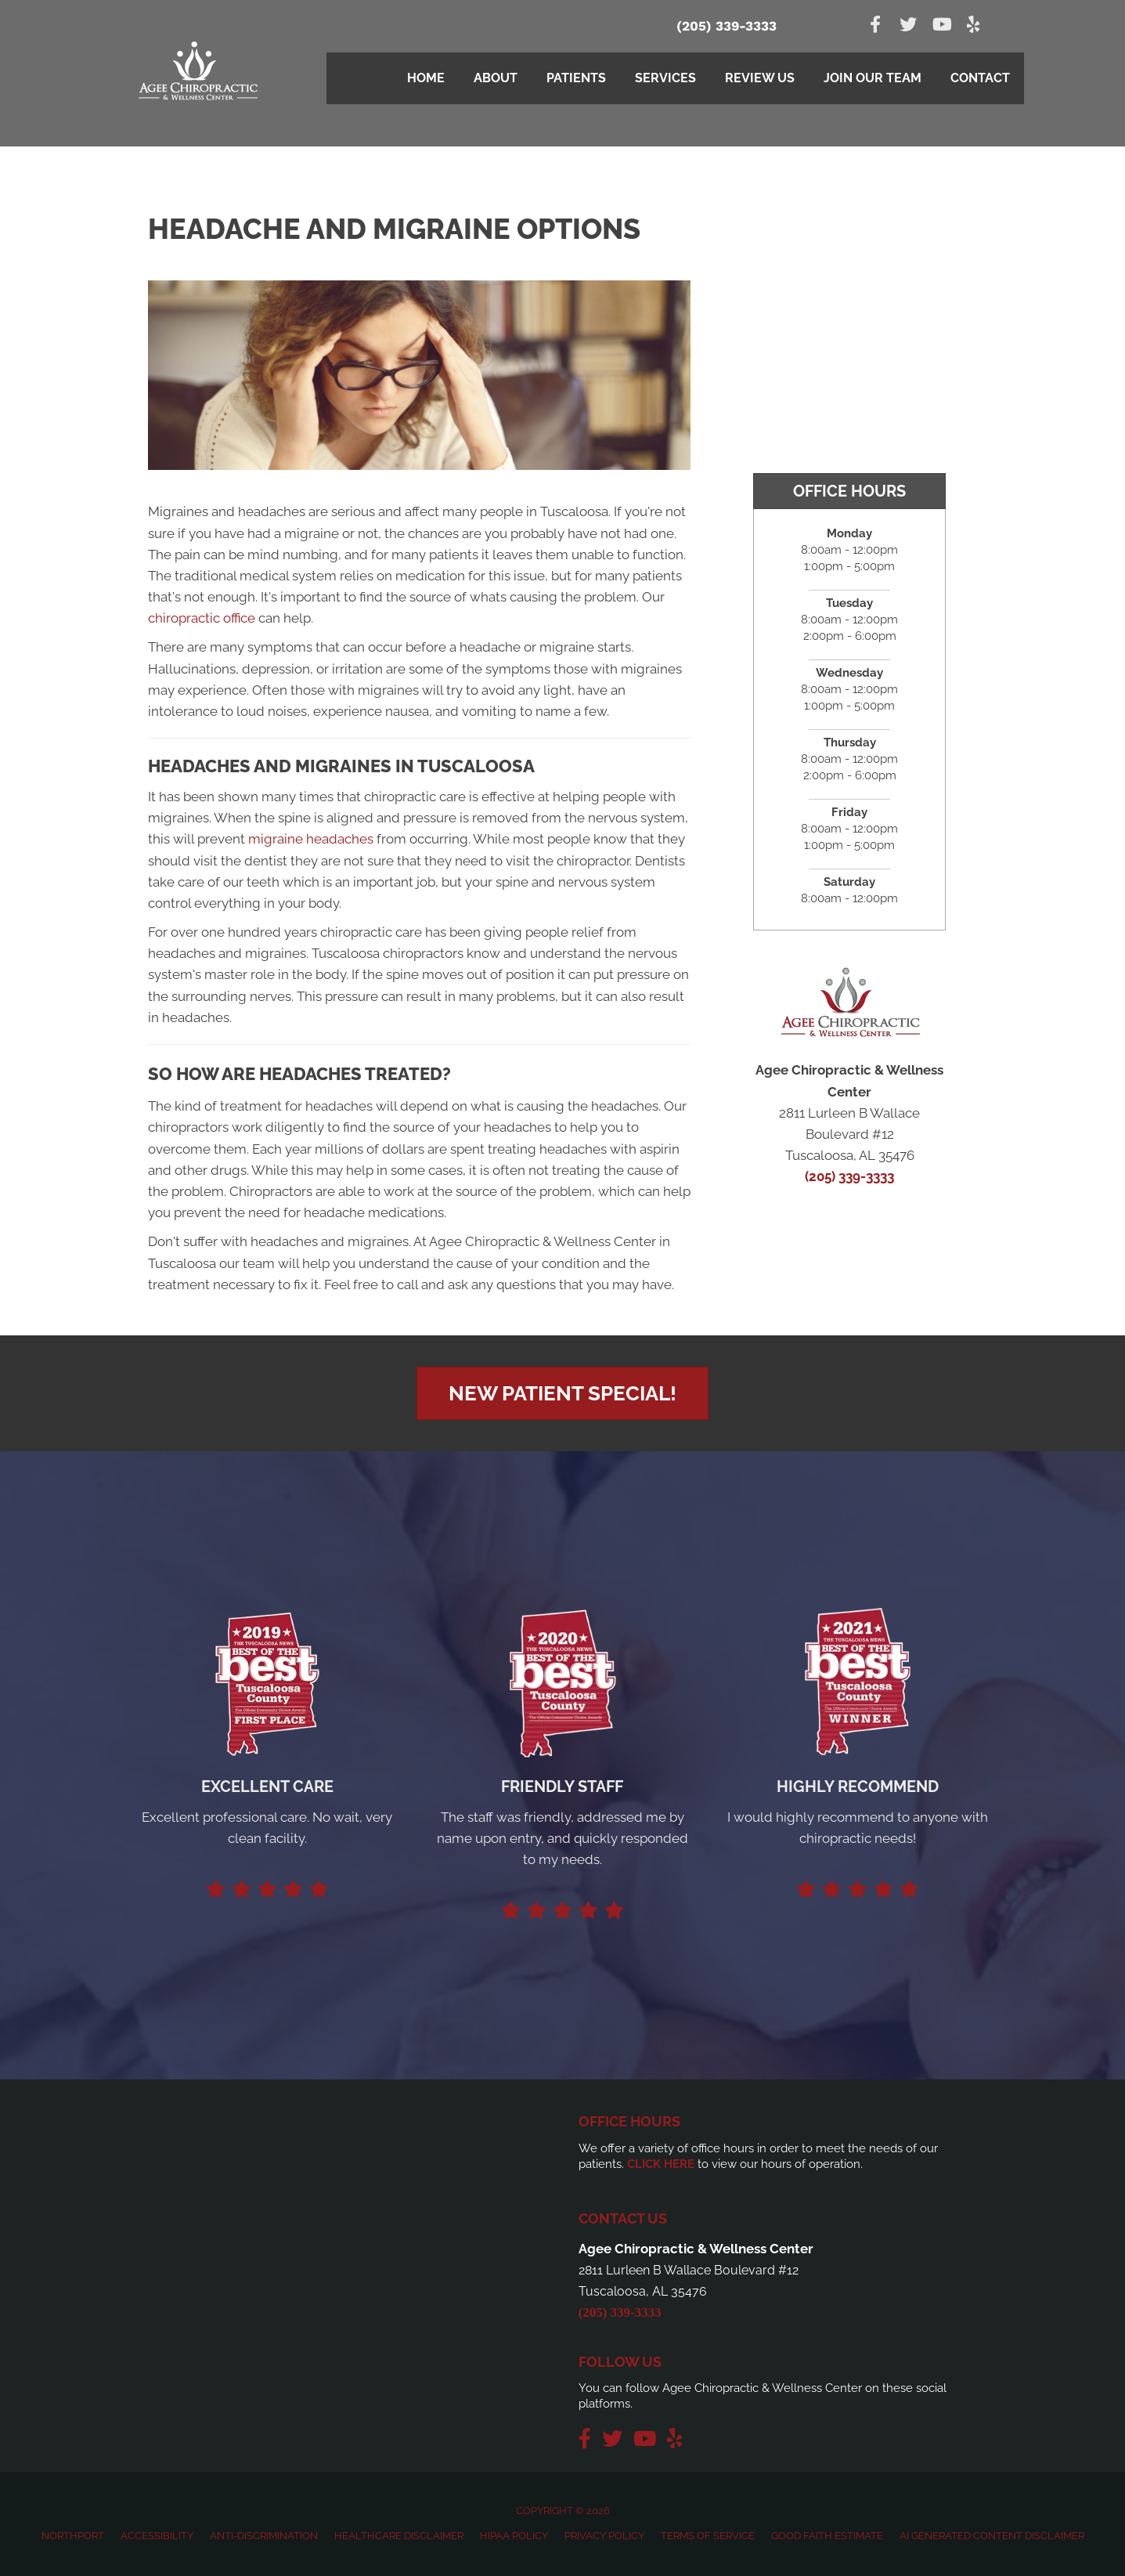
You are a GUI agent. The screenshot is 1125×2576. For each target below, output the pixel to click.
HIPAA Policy (514, 2536)
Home (426, 77)
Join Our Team (872, 77)
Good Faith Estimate (827, 2536)
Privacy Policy (604, 2536)
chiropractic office (201, 618)
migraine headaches (310, 839)
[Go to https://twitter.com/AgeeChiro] (908, 26)
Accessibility (157, 2536)
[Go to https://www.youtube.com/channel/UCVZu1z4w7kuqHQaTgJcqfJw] (941, 26)
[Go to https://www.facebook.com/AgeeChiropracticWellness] (875, 26)
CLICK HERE (660, 2164)
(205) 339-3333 (726, 26)
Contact (980, 77)
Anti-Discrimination (264, 2536)
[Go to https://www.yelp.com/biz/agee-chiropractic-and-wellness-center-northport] (974, 26)
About (495, 77)
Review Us (760, 77)
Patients (576, 77)
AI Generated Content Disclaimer (992, 2536)
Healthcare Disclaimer (398, 2536)
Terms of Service (708, 2536)
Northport (72, 2536)
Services (665, 77)
